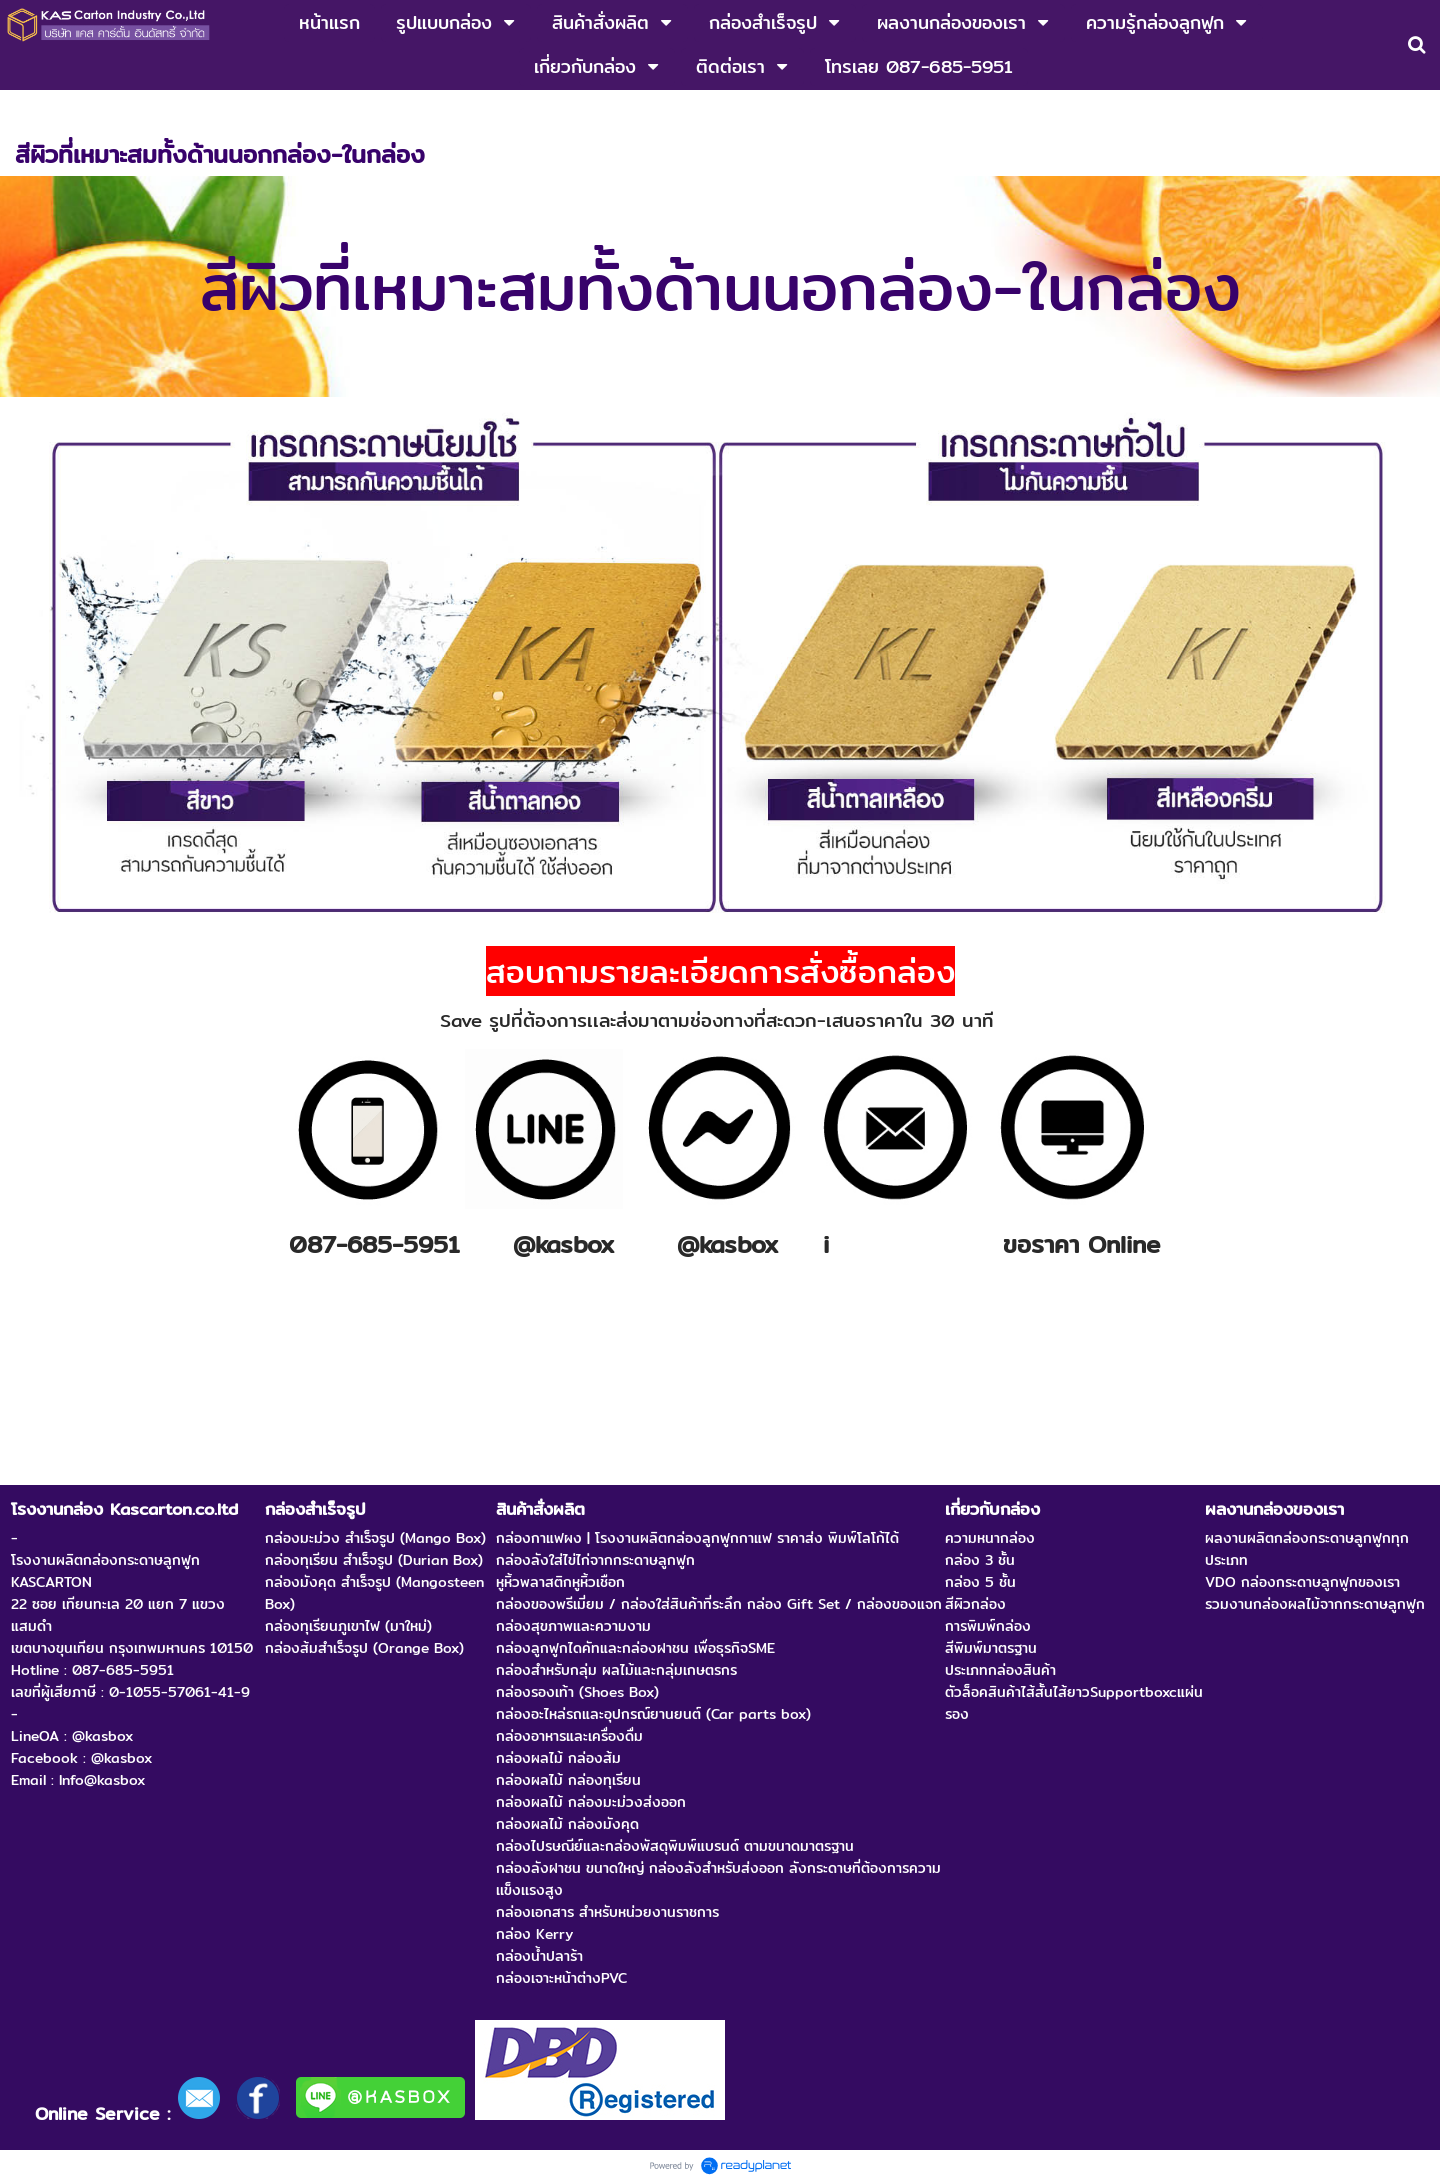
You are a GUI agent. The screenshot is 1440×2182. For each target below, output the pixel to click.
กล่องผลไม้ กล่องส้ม (238, 111)
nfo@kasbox (898, 1244)
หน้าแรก (38, 111)
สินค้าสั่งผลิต (119, 111)
